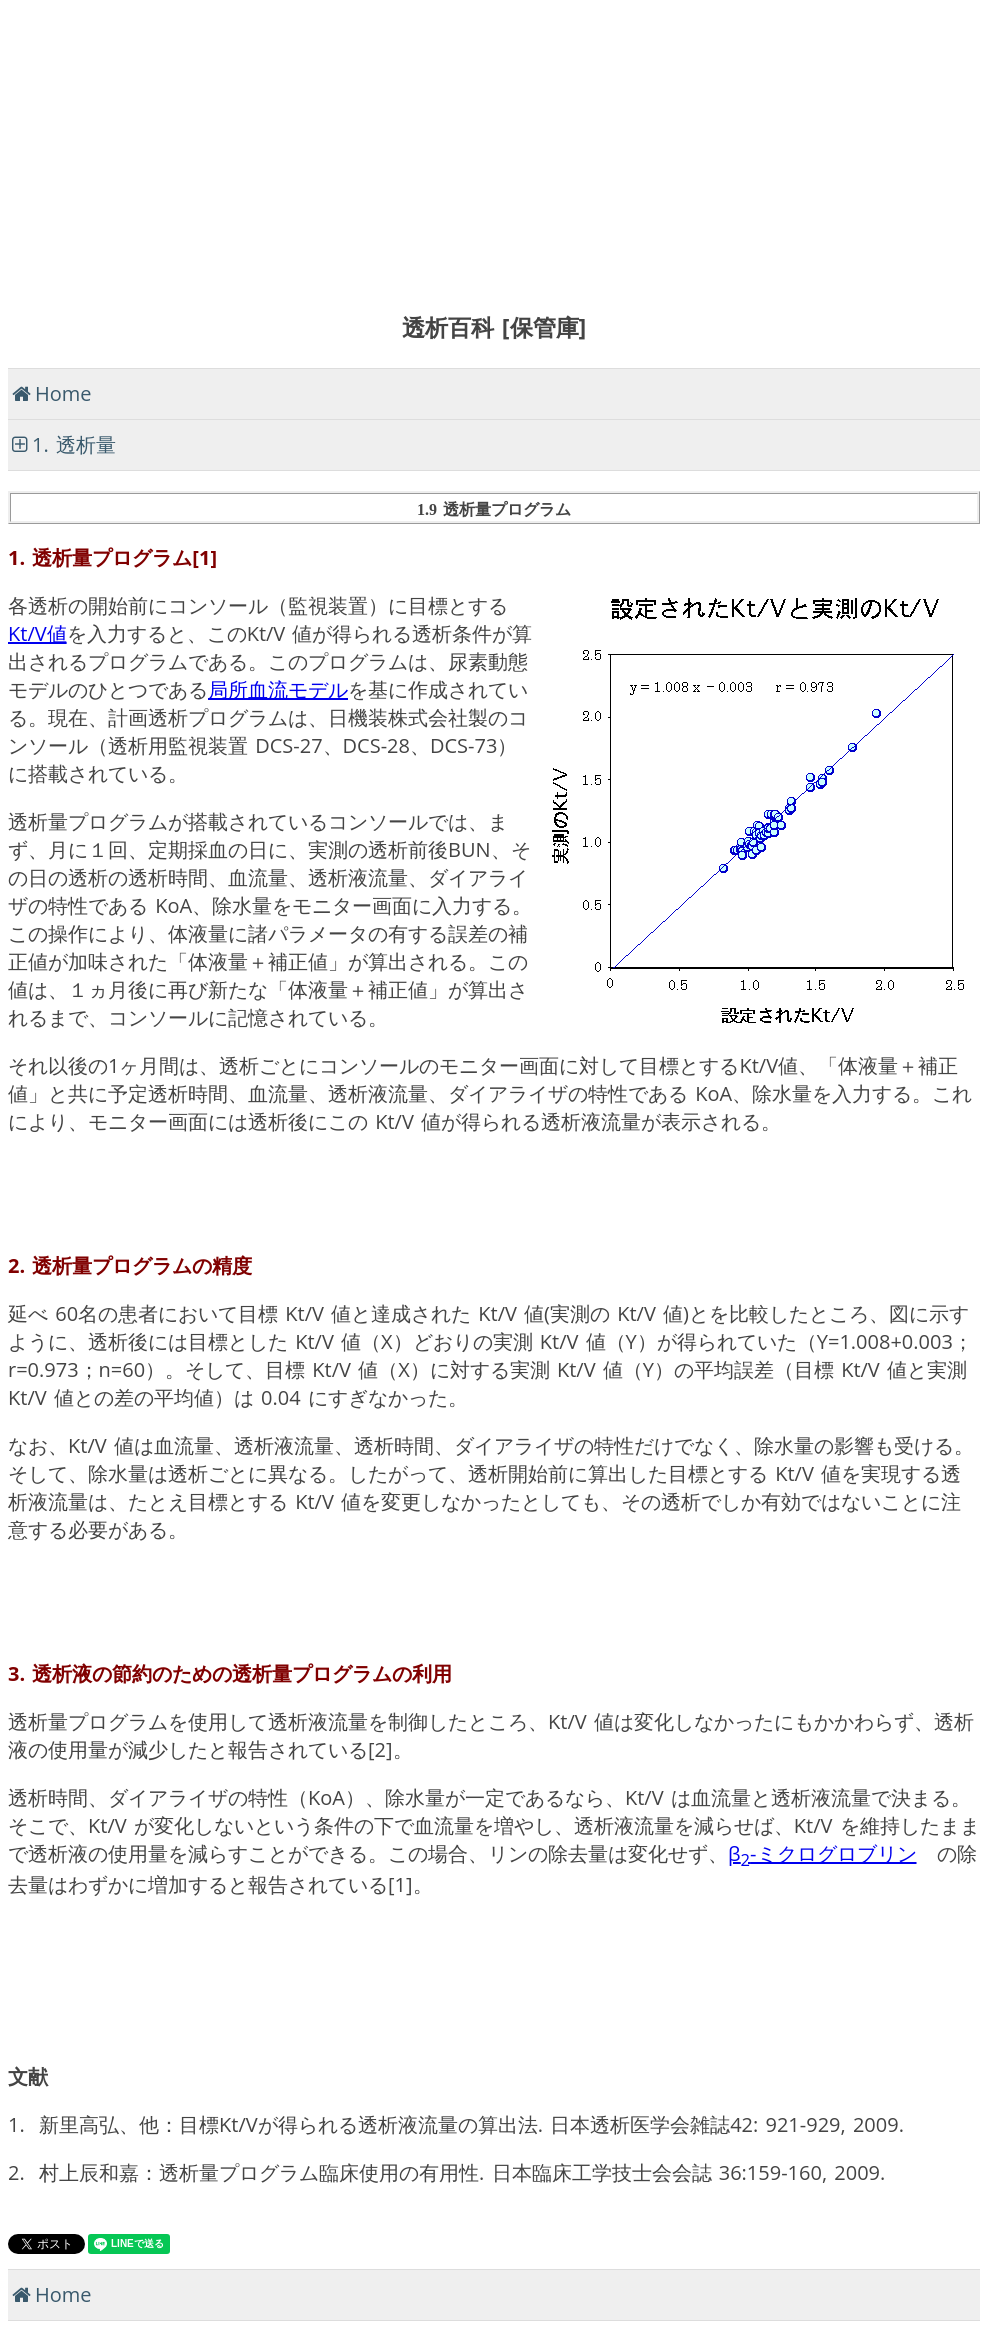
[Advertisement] (494, 148)
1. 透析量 (74, 444)
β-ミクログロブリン (822, 1853)
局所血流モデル (278, 689)
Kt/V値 (37, 633)
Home (63, 393)
